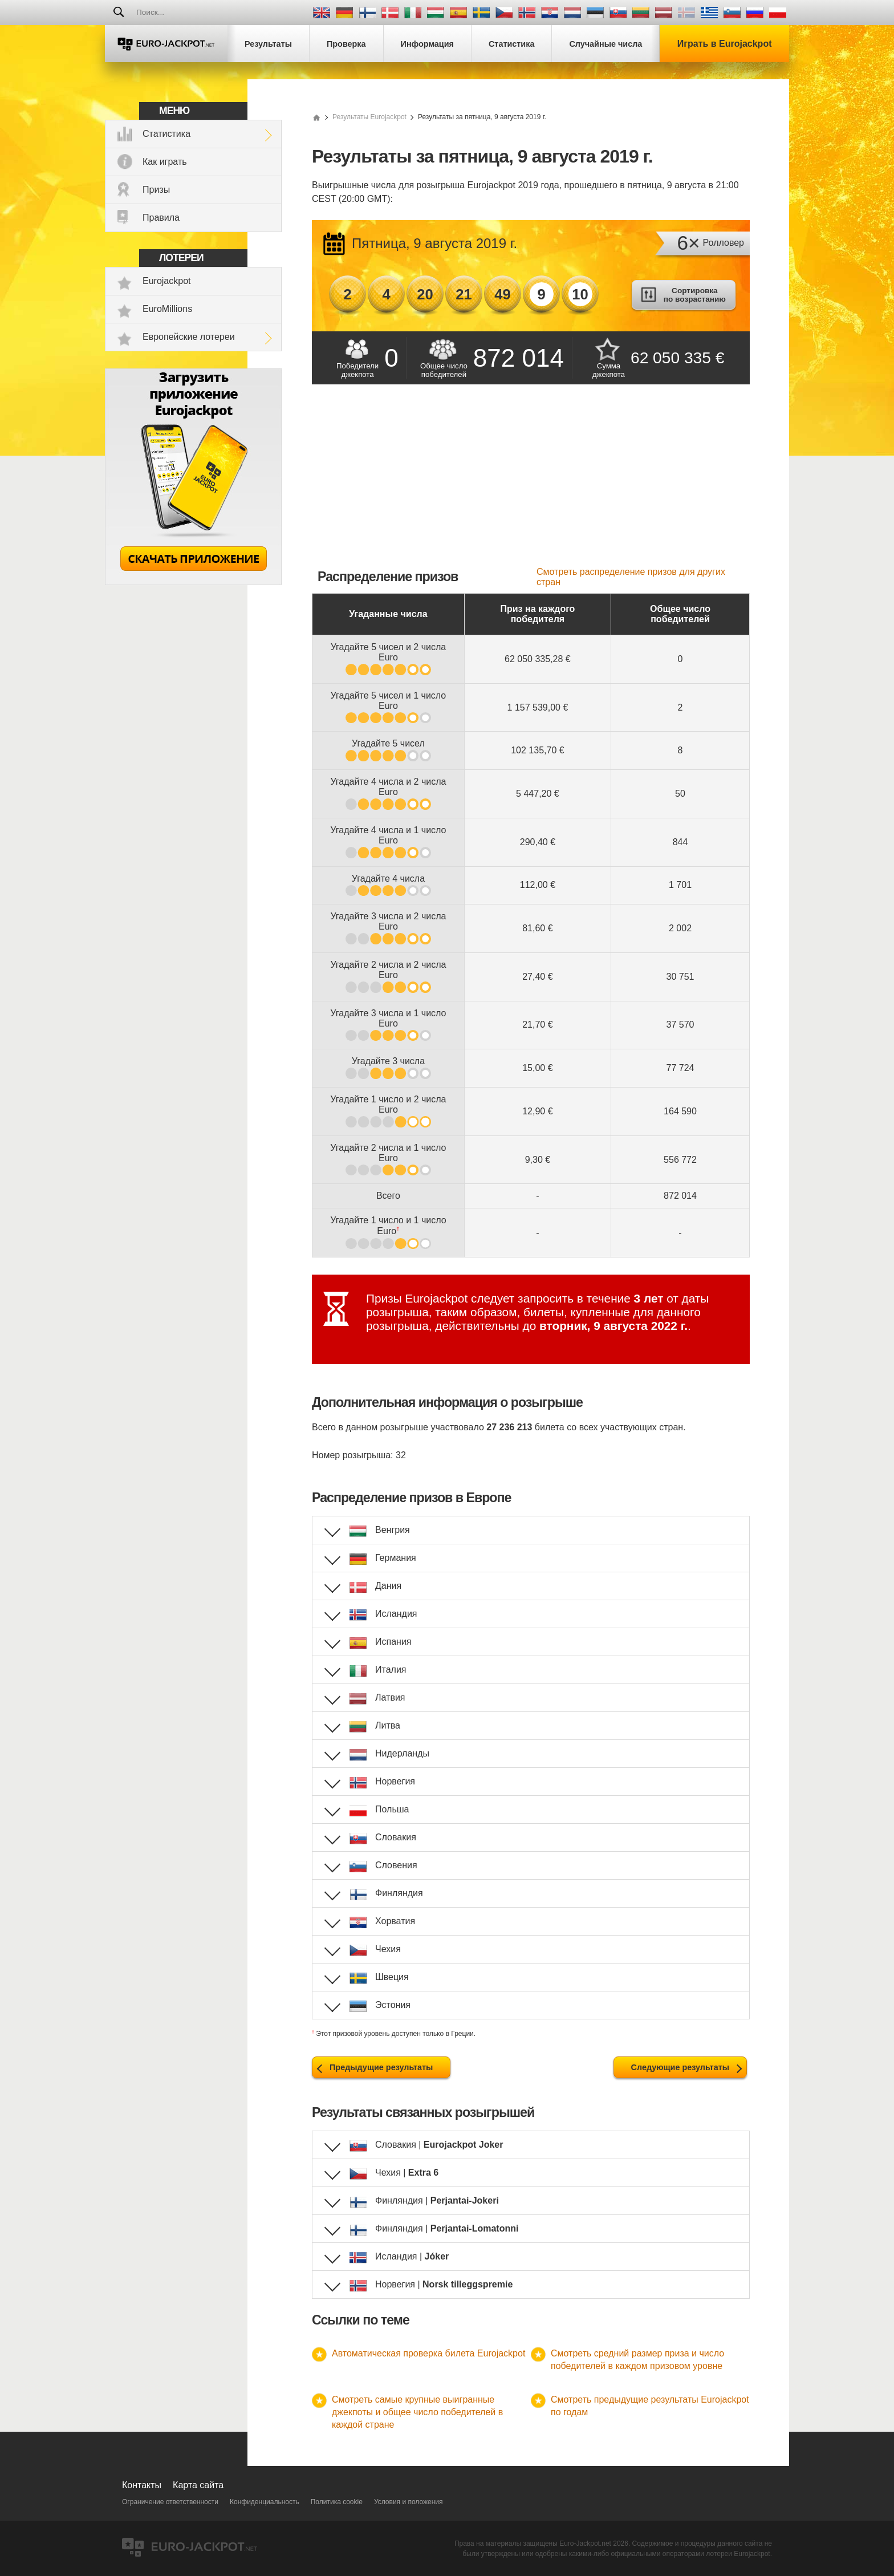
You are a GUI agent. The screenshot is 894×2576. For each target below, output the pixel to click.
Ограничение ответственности (170, 2502)
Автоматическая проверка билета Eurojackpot (428, 2353)
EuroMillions (167, 309)
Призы (156, 189)
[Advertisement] (531, 481)
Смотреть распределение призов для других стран (631, 577)
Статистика (166, 134)
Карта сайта (198, 2485)
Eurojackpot (167, 281)
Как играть (165, 162)
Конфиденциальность (264, 2502)
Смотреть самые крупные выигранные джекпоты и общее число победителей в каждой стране (417, 2412)
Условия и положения (408, 2502)
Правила (161, 217)
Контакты (141, 2485)
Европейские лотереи (189, 337)
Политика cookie (337, 2502)
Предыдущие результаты (381, 2067)
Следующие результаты (680, 2067)
